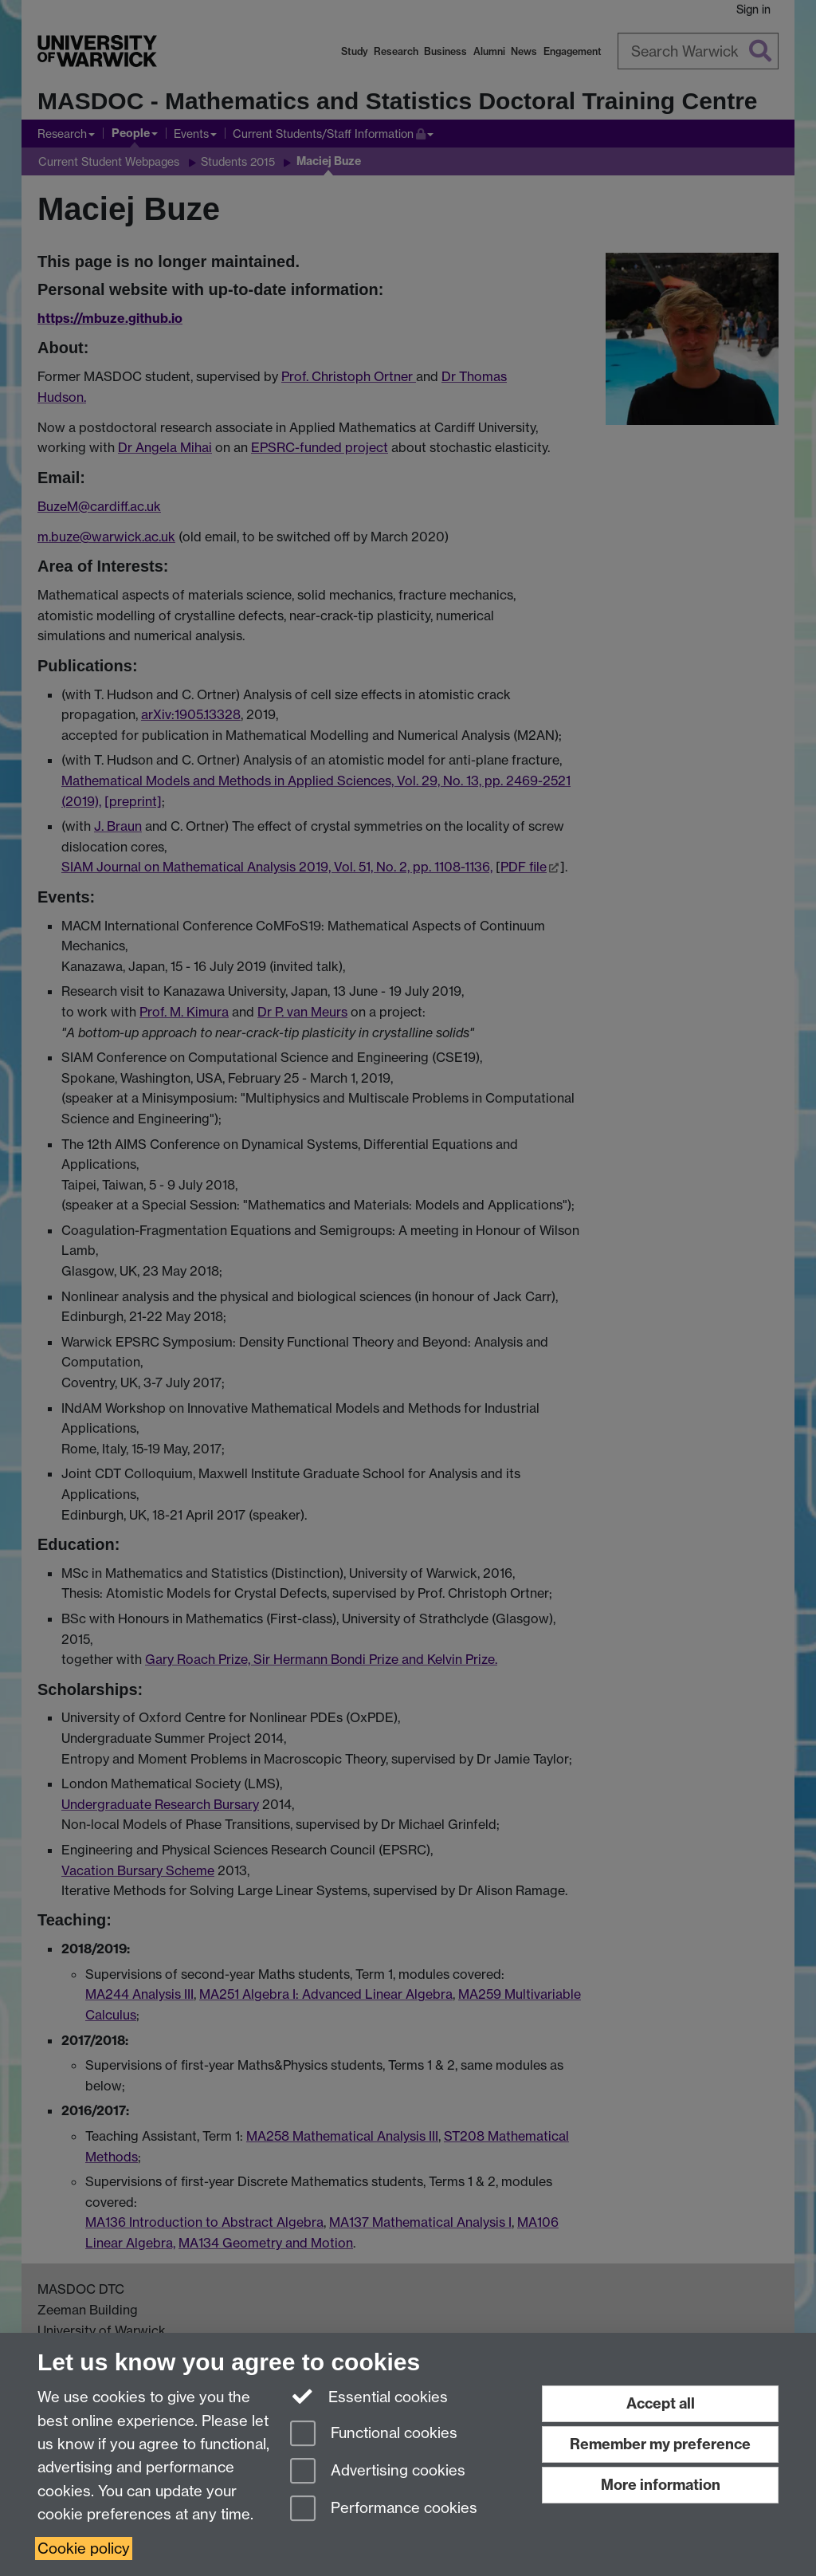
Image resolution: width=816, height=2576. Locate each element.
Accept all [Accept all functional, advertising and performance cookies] (660, 2403)
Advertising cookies (377, 2472)
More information (660, 2485)
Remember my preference (660, 2444)
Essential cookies (369, 2395)
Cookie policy (83, 2548)
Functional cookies (373, 2434)
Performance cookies (383, 2509)
